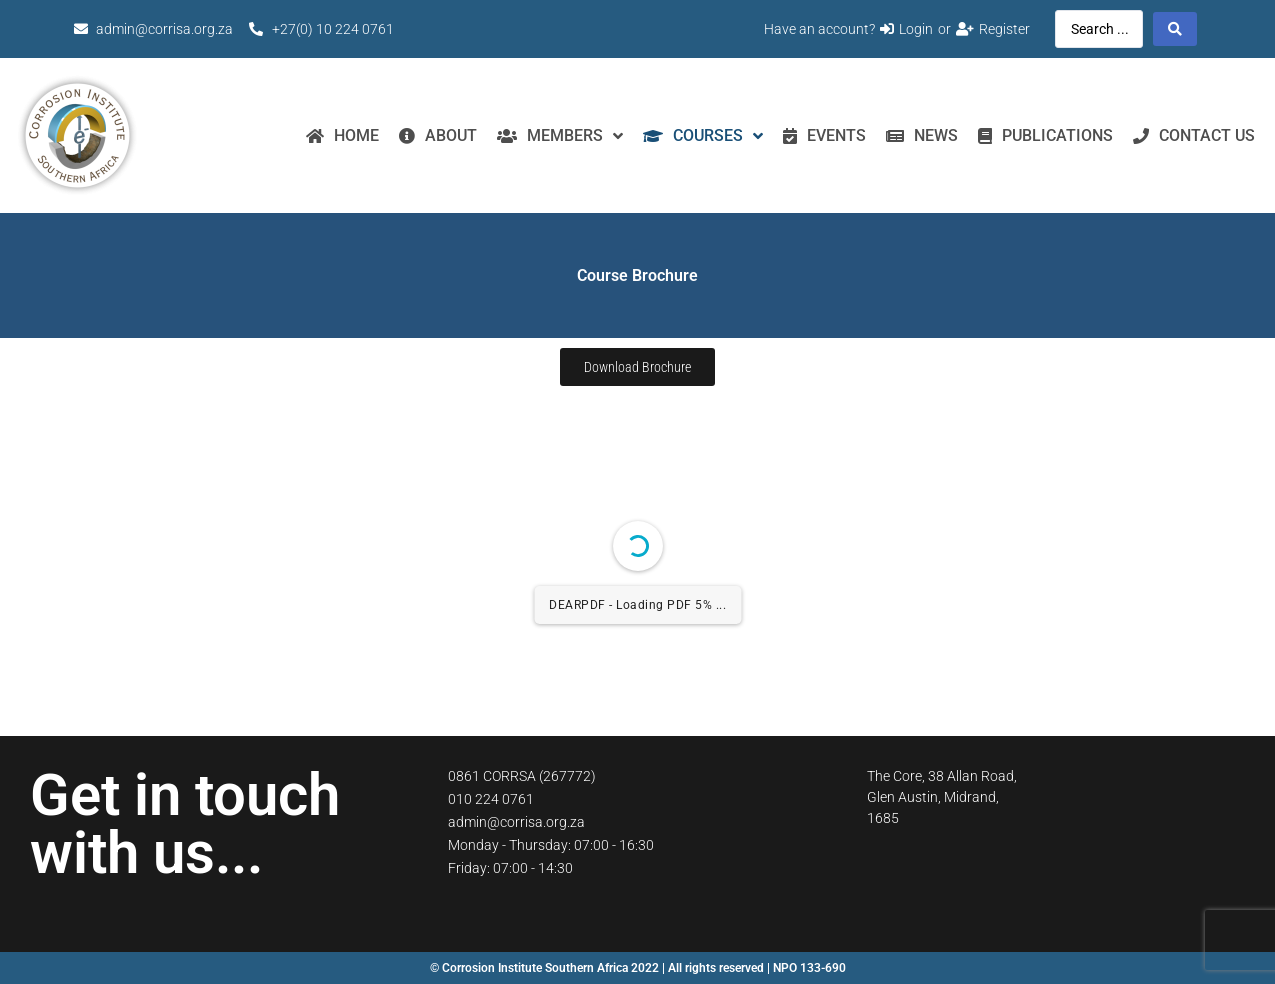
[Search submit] (1175, 29)
